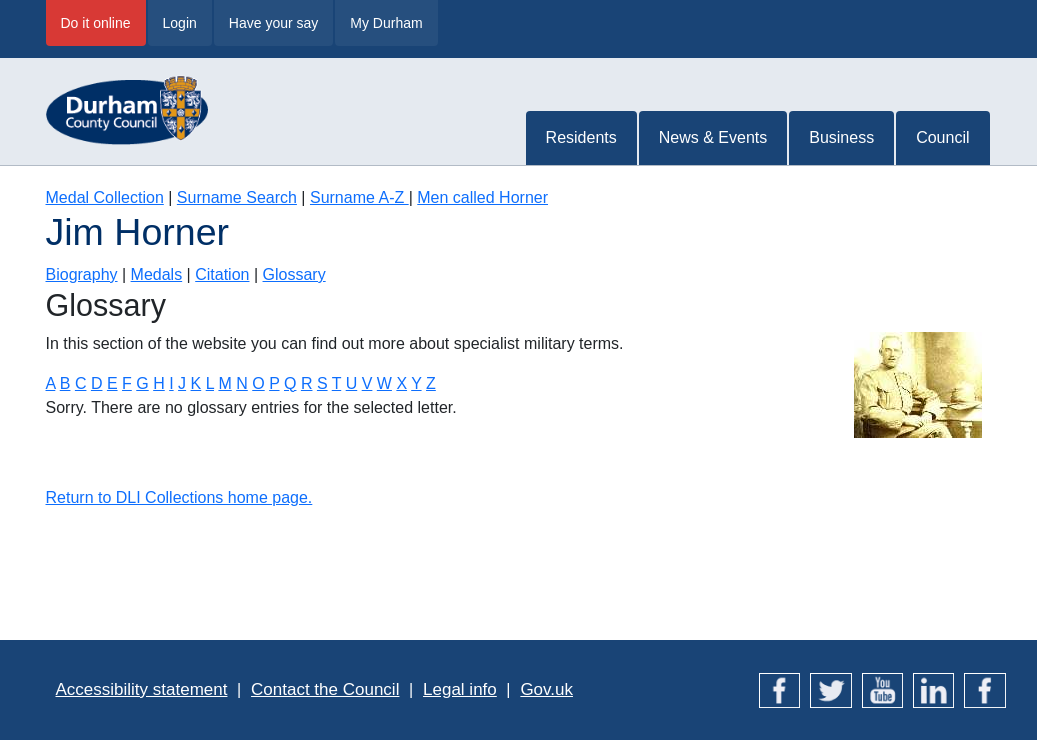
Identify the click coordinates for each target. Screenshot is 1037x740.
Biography (82, 274)
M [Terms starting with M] (224, 383)
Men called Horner (482, 197)
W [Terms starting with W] (384, 383)
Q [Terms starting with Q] (290, 383)
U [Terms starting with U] (352, 383)
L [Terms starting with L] (210, 383)
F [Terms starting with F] (127, 383)
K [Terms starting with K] (196, 383)
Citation (222, 274)
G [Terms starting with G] (142, 383)
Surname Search (237, 197)
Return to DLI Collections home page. (179, 497)
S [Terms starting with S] (322, 383)
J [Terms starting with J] (182, 383)
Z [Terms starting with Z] (431, 383)
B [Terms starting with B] (65, 383)
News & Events (713, 137)
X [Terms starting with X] (401, 383)
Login (180, 23)
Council (942, 137)
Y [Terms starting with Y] (416, 383)
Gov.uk (546, 689)
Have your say (273, 23)
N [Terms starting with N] (242, 383)
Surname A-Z (359, 197)
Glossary (294, 274)
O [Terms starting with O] (258, 383)
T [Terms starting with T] (336, 383)
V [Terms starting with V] (367, 383)
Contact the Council (325, 689)
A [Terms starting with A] (51, 383)
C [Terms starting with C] (81, 383)
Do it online (96, 23)
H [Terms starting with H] (159, 383)
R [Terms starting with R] (307, 383)
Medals (157, 274)
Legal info (460, 689)
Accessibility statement (142, 689)
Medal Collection (105, 197)
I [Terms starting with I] (171, 383)
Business (841, 137)
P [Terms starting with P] (274, 383)
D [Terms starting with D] (97, 383)
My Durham (386, 23)
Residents (581, 137)
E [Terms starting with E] (112, 383)
